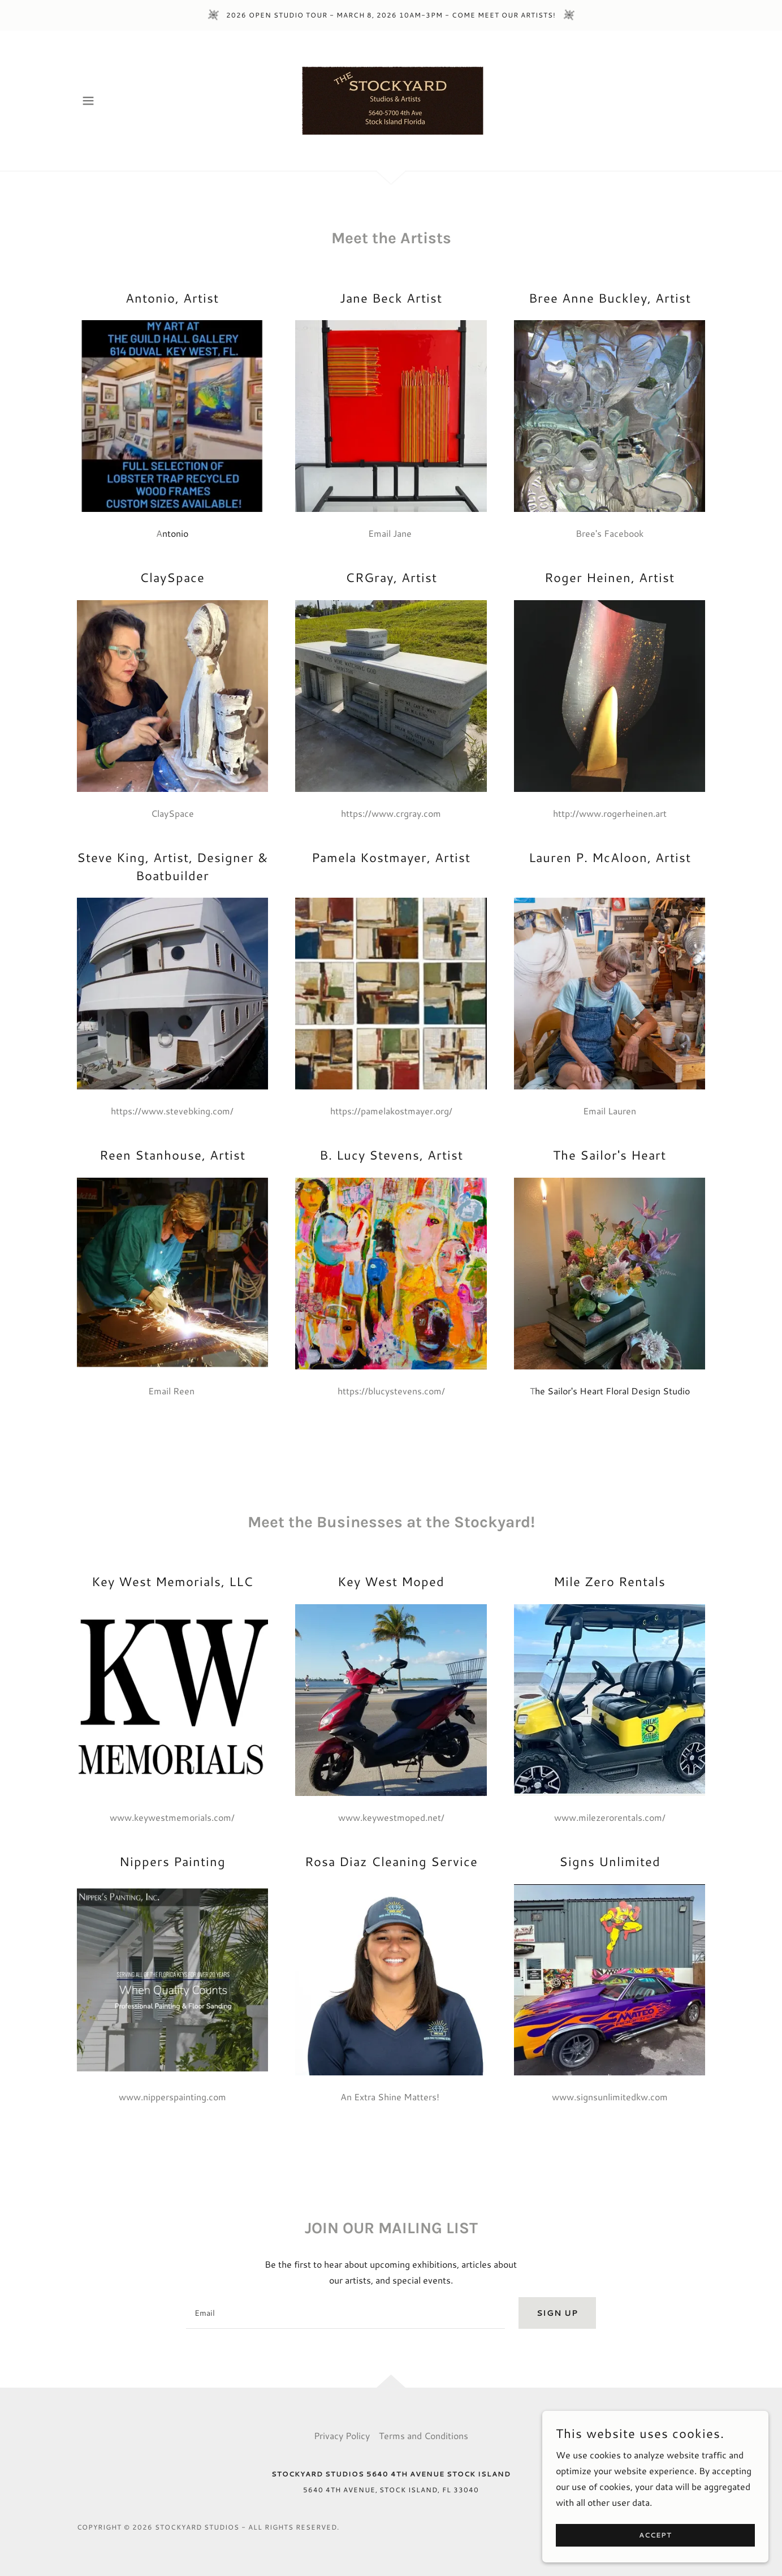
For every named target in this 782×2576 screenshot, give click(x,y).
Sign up (557, 2313)
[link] (391, 99)
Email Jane (391, 533)
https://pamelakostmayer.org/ (391, 1110)
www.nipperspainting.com (172, 2096)
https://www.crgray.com (391, 813)
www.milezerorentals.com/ (610, 1817)
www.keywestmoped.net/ (391, 1817)
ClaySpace (172, 813)
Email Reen (172, 1390)
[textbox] (345, 2313)
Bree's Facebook (609, 533)
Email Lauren (609, 1110)
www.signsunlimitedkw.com (610, 2096)
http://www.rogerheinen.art (610, 813)
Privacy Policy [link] (342, 2435)
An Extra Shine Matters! (391, 2096)
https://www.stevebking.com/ (172, 1110)
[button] (88, 100)
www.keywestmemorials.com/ (172, 1817)
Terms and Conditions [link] (423, 2435)
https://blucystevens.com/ (391, 1390)
